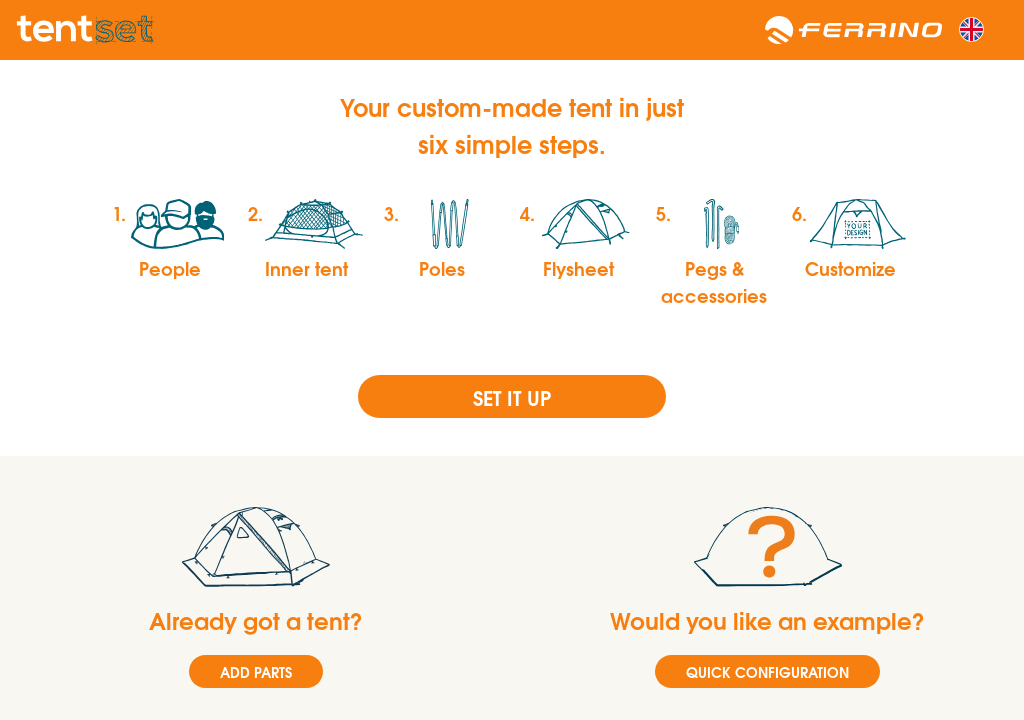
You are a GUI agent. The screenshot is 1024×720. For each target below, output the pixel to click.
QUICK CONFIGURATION (767, 671)
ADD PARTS (256, 671)
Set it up (512, 396)
